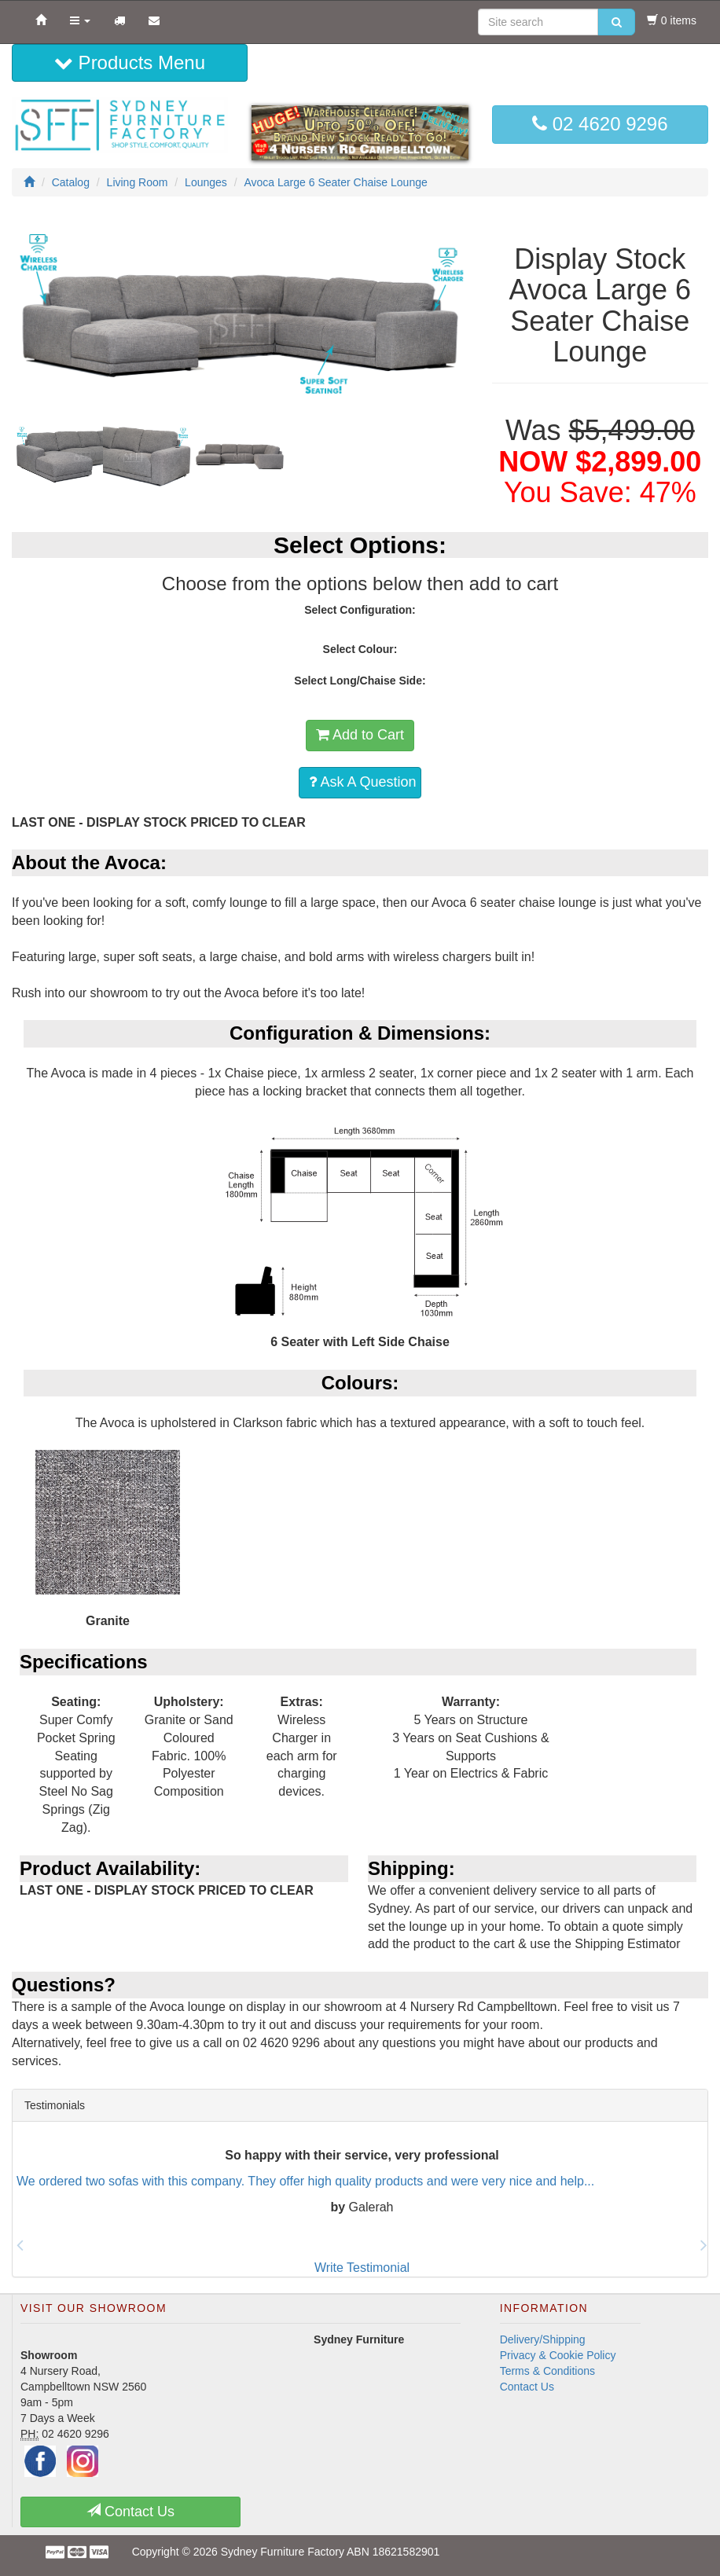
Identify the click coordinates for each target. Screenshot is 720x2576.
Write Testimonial (362, 2267)
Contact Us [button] (130, 2511)
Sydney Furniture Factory (282, 2551)
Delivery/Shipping (543, 2339)
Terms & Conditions (547, 2371)
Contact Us (527, 2386)
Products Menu (129, 62)
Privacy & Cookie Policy (558, 2355)
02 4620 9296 (599, 123)
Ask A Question (362, 782)
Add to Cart (360, 735)
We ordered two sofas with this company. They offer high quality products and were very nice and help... (305, 2181)
